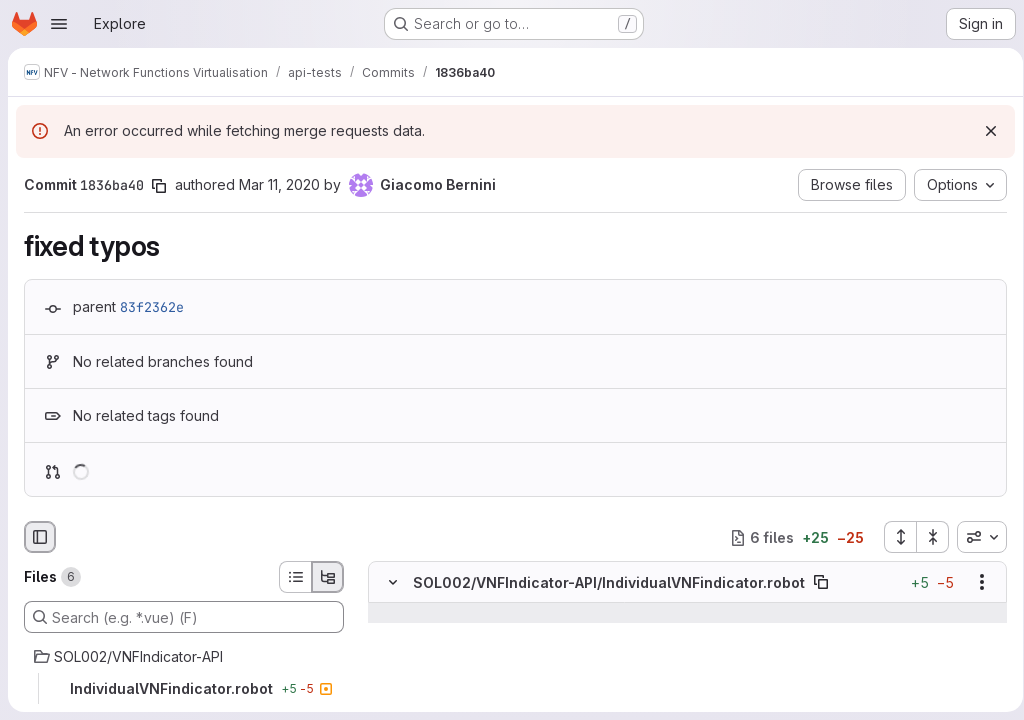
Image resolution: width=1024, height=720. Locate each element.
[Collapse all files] (926, 537)
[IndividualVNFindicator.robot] (184, 689)
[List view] (295, 577)
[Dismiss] (984, 131)
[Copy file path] (821, 583)
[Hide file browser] (40, 537)
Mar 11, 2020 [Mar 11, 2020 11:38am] (279, 184)
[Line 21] (391, 634)
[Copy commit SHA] (159, 186)
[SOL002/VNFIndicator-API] (184, 657)
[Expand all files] (893, 537)
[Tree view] (328, 577)
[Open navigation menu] (59, 24)
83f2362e (152, 307)
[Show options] (975, 583)
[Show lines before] (418, 614)
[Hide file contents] (393, 583)
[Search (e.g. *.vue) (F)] (184, 617)
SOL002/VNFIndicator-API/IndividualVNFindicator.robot (609, 582)
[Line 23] (391, 674)
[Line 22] (391, 654)
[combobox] (975, 537)
